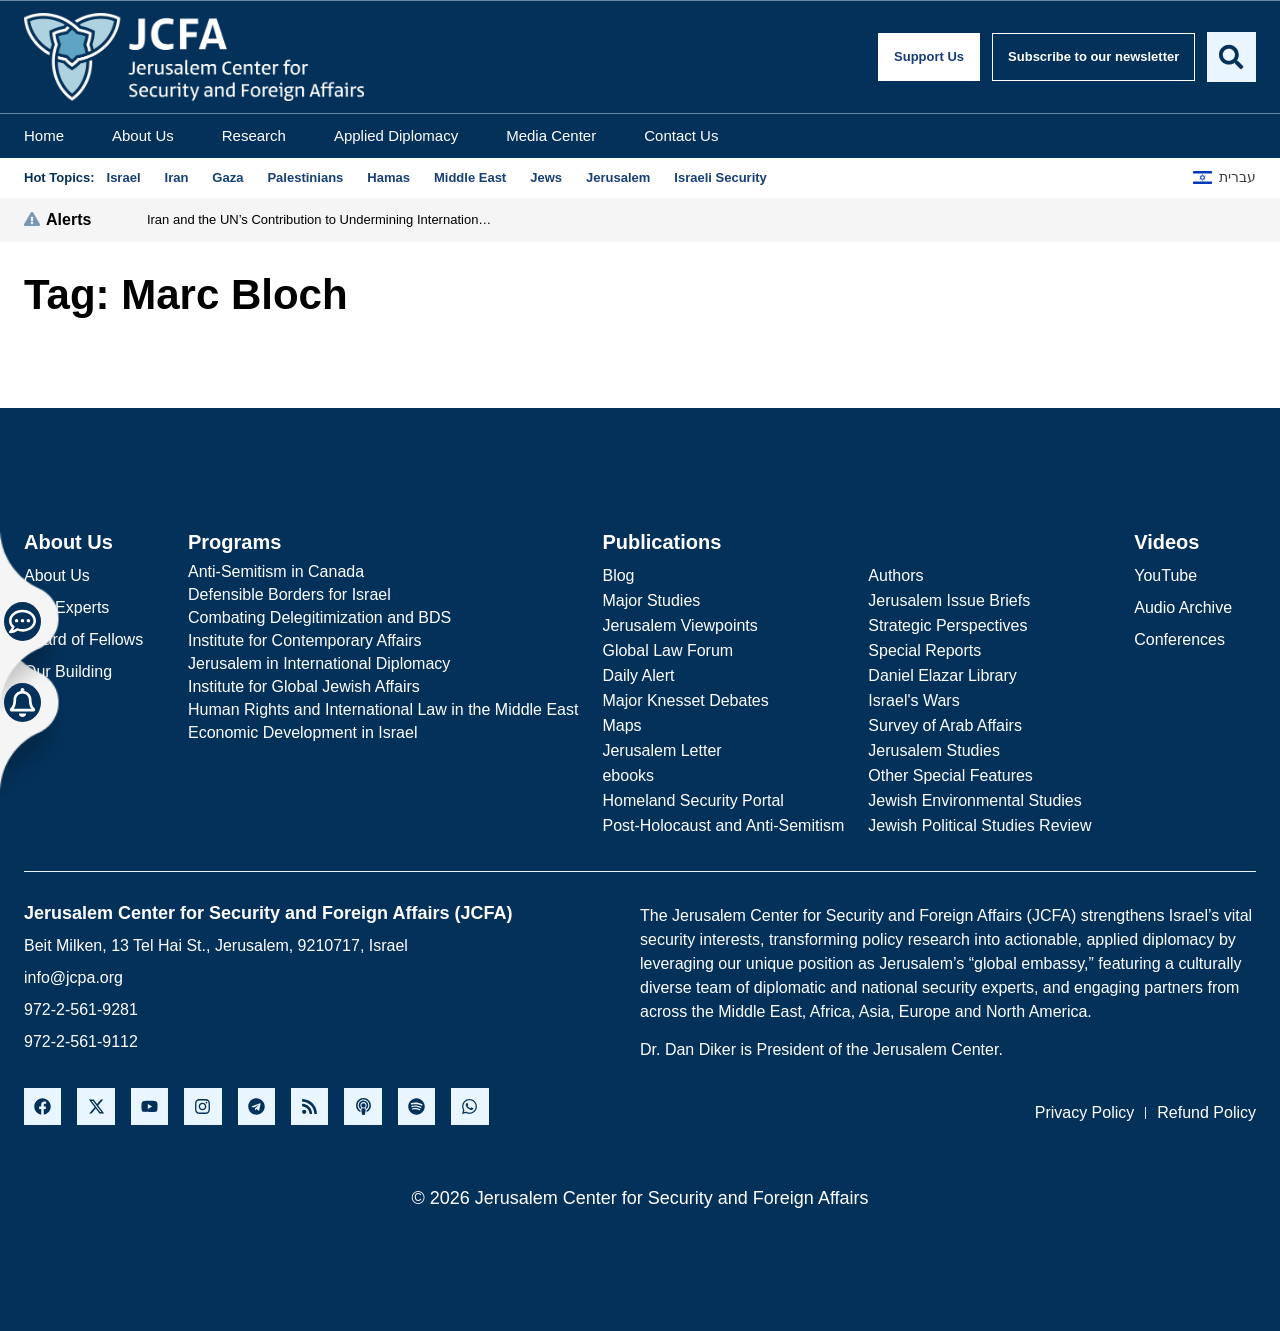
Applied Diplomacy (396, 135)
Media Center (551, 135)
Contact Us (681, 135)
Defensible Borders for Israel (289, 594)
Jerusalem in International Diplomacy (319, 663)
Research (254, 135)
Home (44, 135)
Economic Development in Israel (302, 732)
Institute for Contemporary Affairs (305, 640)
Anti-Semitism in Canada (276, 571)
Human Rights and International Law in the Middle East (383, 709)
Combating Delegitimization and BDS (319, 617)
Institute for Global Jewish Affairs (304, 686)
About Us (143, 135)
